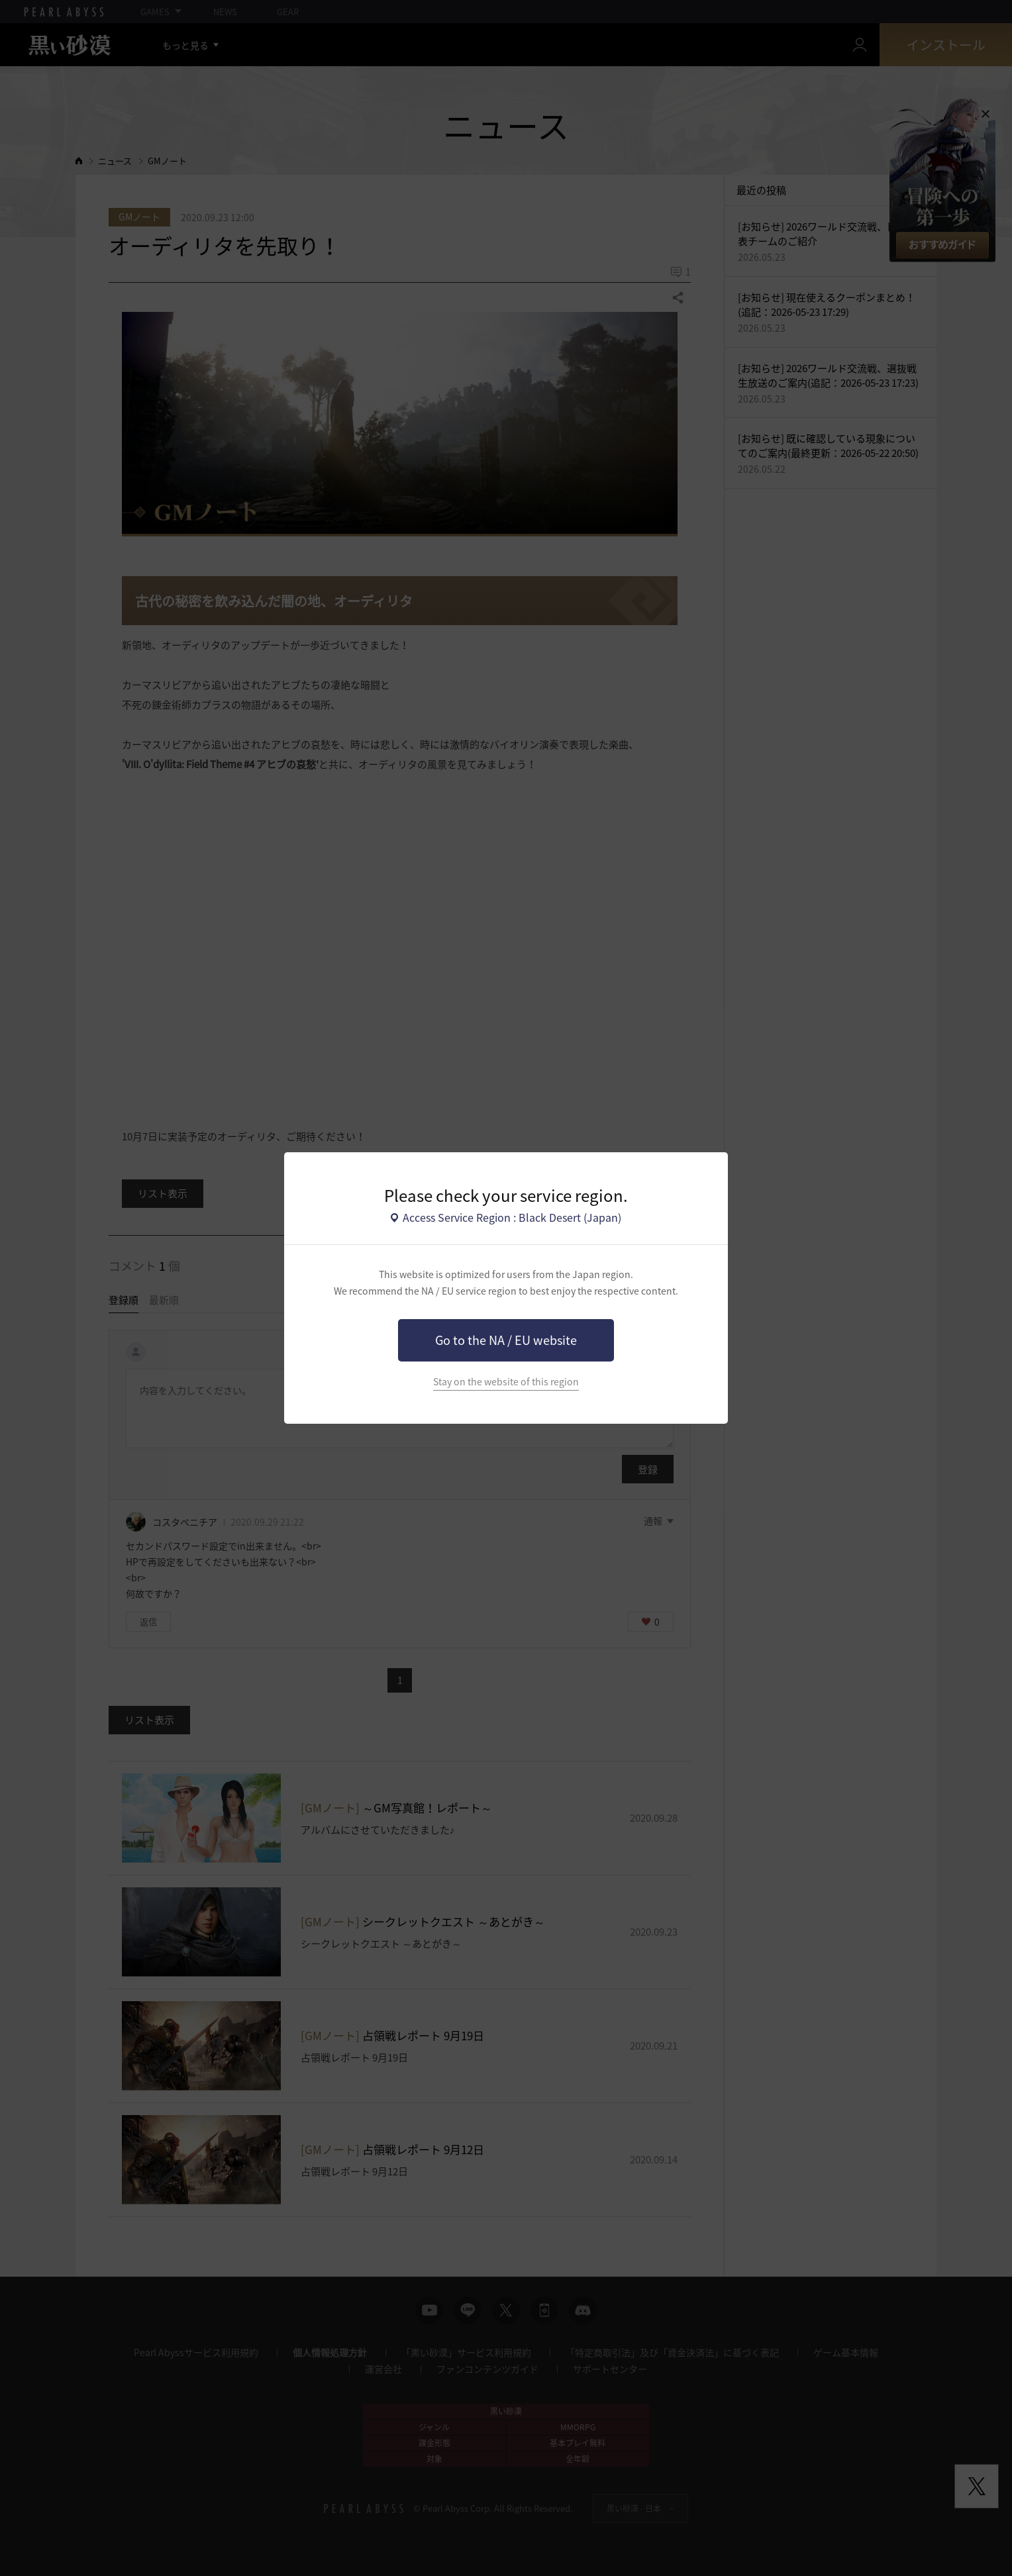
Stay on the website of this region (506, 1382)
